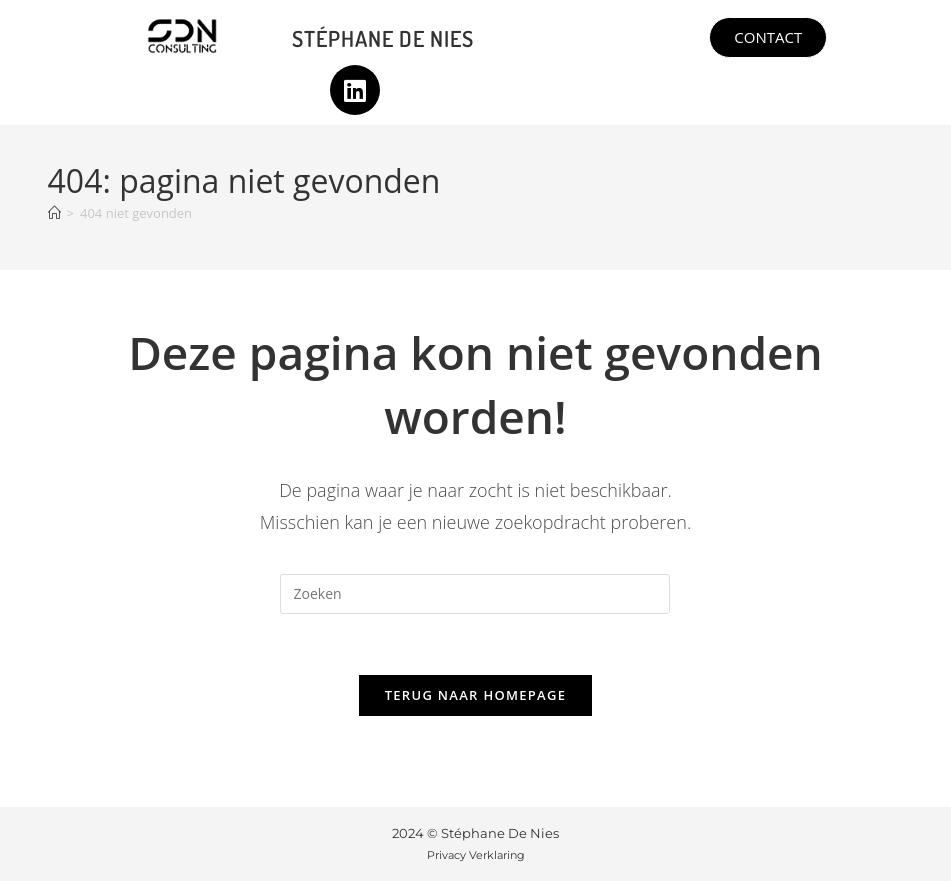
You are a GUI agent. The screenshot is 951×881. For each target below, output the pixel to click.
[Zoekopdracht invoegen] (475, 594)
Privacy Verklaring (476, 855)
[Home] (54, 213)
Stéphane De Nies (383, 38)
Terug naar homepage (476, 695)
